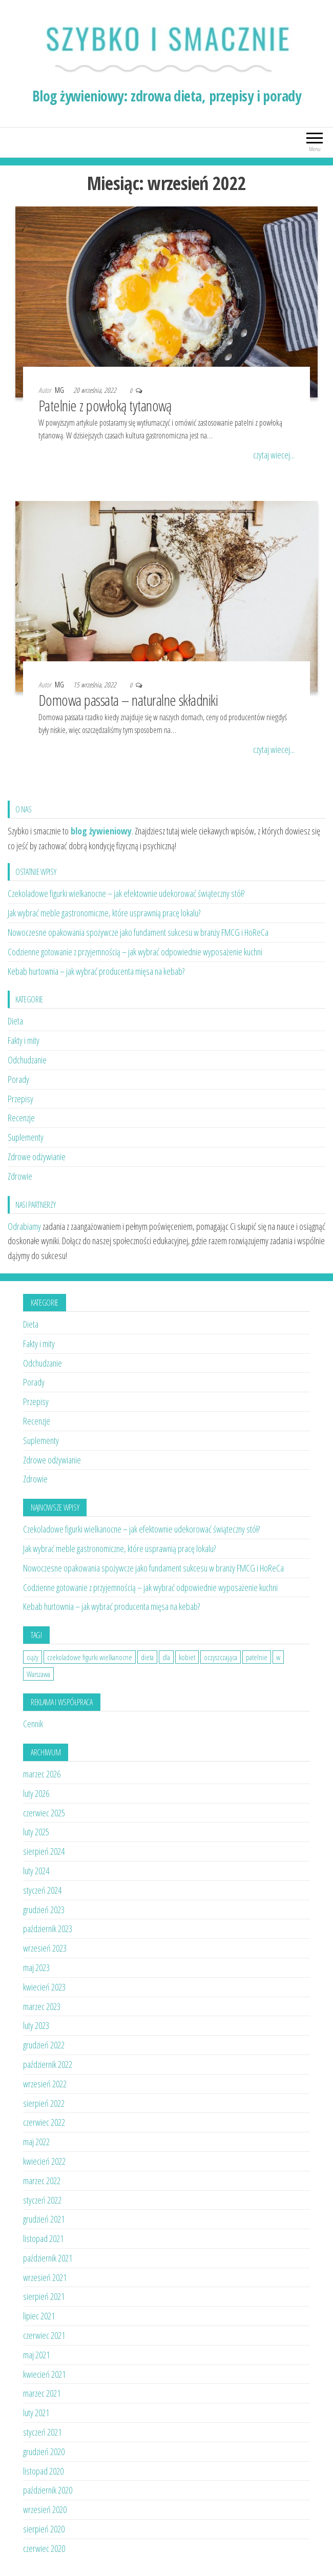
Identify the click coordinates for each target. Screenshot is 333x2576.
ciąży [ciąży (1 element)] (32, 1657)
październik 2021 (47, 2258)
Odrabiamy (24, 1226)
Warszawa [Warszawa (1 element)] (38, 1674)
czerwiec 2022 (44, 2122)
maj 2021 (36, 2355)
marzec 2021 (41, 2393)
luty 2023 (36, 2025)
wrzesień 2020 (45, 2509)
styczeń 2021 (42, 2432)
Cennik (33, 1724)
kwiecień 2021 (44, 2374)
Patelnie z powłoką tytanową (105, 405)
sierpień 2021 (44, 2296)
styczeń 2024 (42, 1890)
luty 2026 (36, 1793)
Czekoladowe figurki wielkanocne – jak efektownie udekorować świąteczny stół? (126, 893)
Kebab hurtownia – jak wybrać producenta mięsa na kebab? (96, 971)
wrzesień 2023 (45, 1948)
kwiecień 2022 (44, 2161)
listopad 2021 (43, 2238)
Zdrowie (20, 1176)
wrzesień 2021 (45, 2277)
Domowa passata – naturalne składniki (128, 699)
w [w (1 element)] (278, 1657)
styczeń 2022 (42, 2200)
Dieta (15, 1021)
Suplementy (26, 1137)
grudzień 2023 (44, 1909)
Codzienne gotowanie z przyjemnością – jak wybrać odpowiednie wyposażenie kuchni (135, 952)
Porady (18, 1079)
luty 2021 (36, 2412)
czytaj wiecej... (274, 455)
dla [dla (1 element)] (166, 1657)
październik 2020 (47, 2490)
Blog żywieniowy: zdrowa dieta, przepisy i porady (166, 96)
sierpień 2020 (44, 2529)
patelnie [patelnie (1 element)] (256, 1657)
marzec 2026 (41, 1774)
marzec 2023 (41, 2006)
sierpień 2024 (44, 1851)
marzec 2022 (41, 2180)
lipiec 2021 (39, 2316)
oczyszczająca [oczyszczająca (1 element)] (220, 1657)
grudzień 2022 (44, 2045)
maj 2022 (36, 2141)
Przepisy (20, 1099)
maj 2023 (36, 1967)
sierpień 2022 (44, 2103)
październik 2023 (47, 1928)
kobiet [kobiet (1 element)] (187, 1657)
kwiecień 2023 (44, 1987)
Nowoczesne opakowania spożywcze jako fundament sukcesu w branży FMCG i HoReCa (138, 932)
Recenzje (21, 1118)
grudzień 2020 (44, 2451)
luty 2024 (36, 1871)
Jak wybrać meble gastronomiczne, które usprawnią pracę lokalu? (104, 913)
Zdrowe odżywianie (37, 1156)
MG (60, 390)
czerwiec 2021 (44, 2335)
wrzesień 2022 (45, 2084)
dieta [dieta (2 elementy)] (147, 1657)
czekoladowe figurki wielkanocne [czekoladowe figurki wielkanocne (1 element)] (89, 1657)
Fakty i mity (23, 1040)
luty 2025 (36, 1832)
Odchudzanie (27, 1060)
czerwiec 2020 (44, 2548)
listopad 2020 (43, 2471)
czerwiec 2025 (44, 1813)
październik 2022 (47, 2064)
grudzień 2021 (44, 2219)
